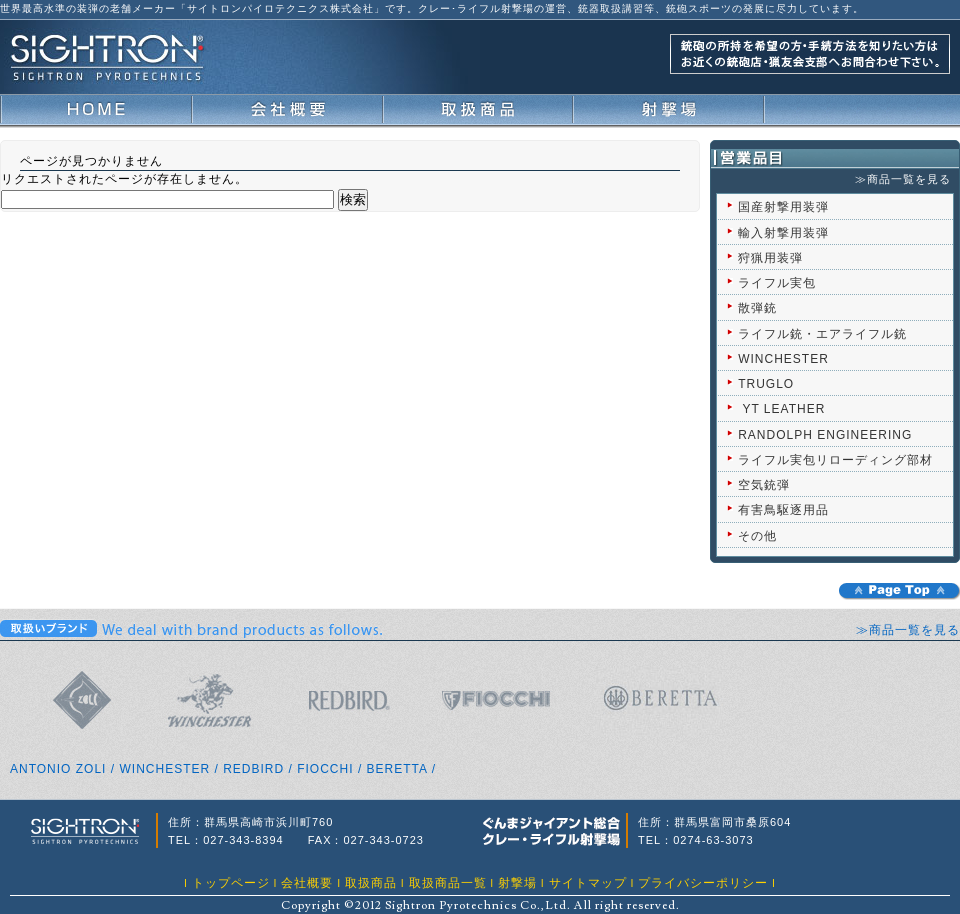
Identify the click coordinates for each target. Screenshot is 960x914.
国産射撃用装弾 (783, 207)
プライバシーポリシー (703, 883)
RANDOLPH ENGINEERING (825, 435)
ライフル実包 (777, 283)
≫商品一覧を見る (903, 179)
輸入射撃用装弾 (783, 233)
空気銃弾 (764, 485)
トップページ (231, 883)
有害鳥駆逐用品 (783, 510)
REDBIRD (253, 769)
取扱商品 (371, 883)
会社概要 (307, 883)
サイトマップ (588, 883)
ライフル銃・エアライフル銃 (822, 334)
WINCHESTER (783, 359)
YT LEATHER (783, 409)
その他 (757, 536)
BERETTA (397, 769)
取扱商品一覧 (448, 883)
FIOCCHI (325, 769)
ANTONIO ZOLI (58, 769)
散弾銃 (757, 308)
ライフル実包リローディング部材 (835, 460)
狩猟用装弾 (770, 258)
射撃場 (517, 883)
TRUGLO (766, 384)
